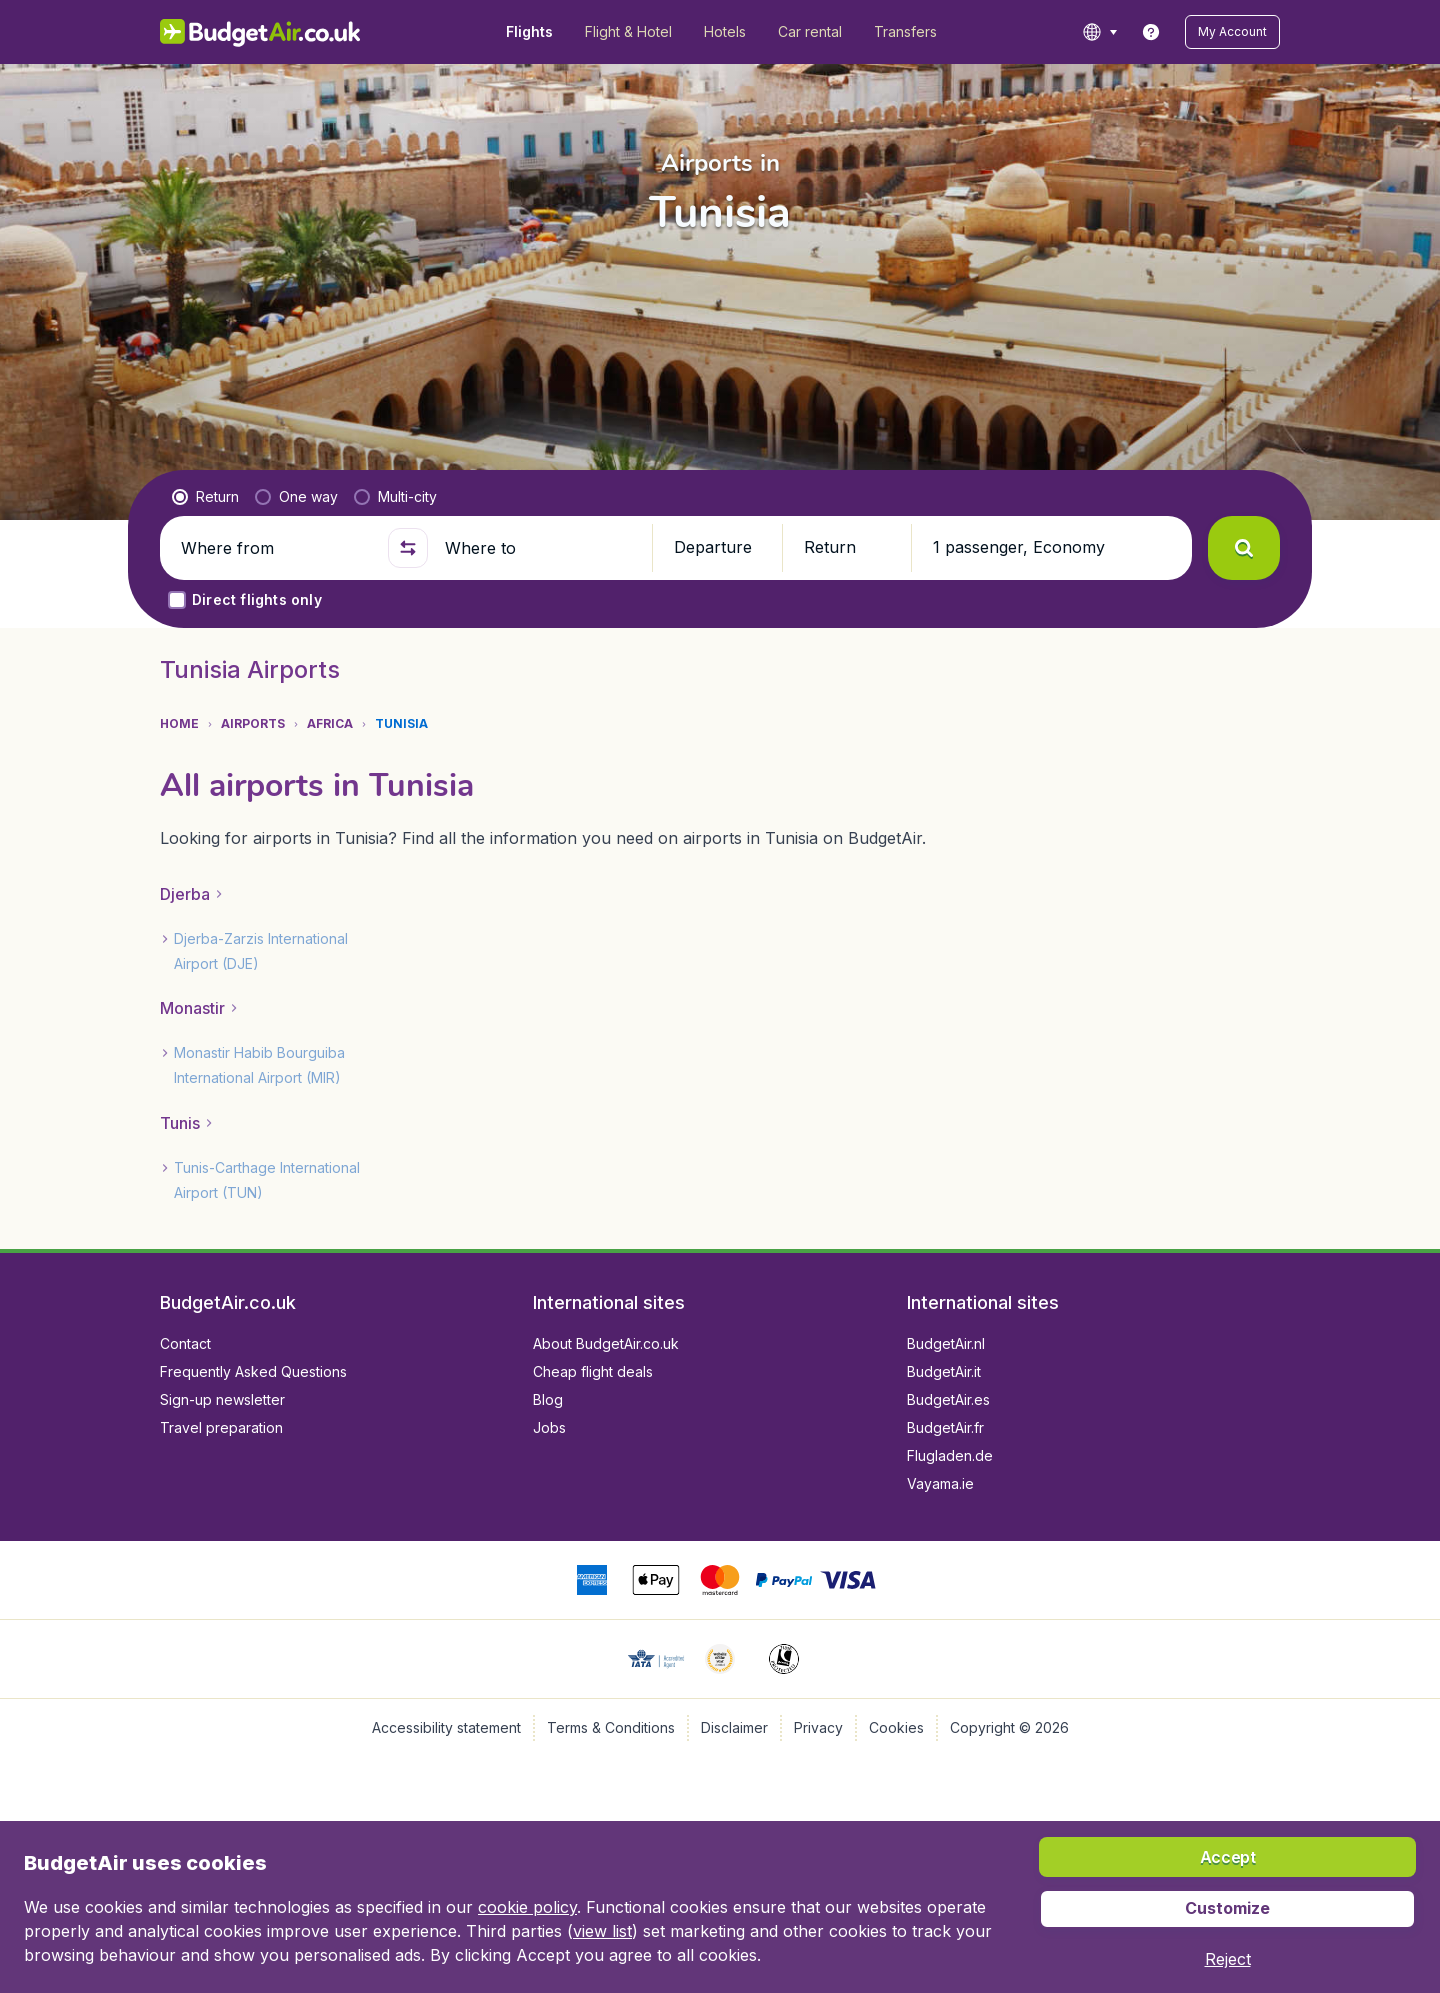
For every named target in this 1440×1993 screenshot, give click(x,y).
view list (602, 1931)
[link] (1151, 32)
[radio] (205, 497)
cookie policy (527, 1907)
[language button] (1099, 32)
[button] (1232, 32)
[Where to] (540, 548)
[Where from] (276, 548)
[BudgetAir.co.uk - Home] (260, 32)
